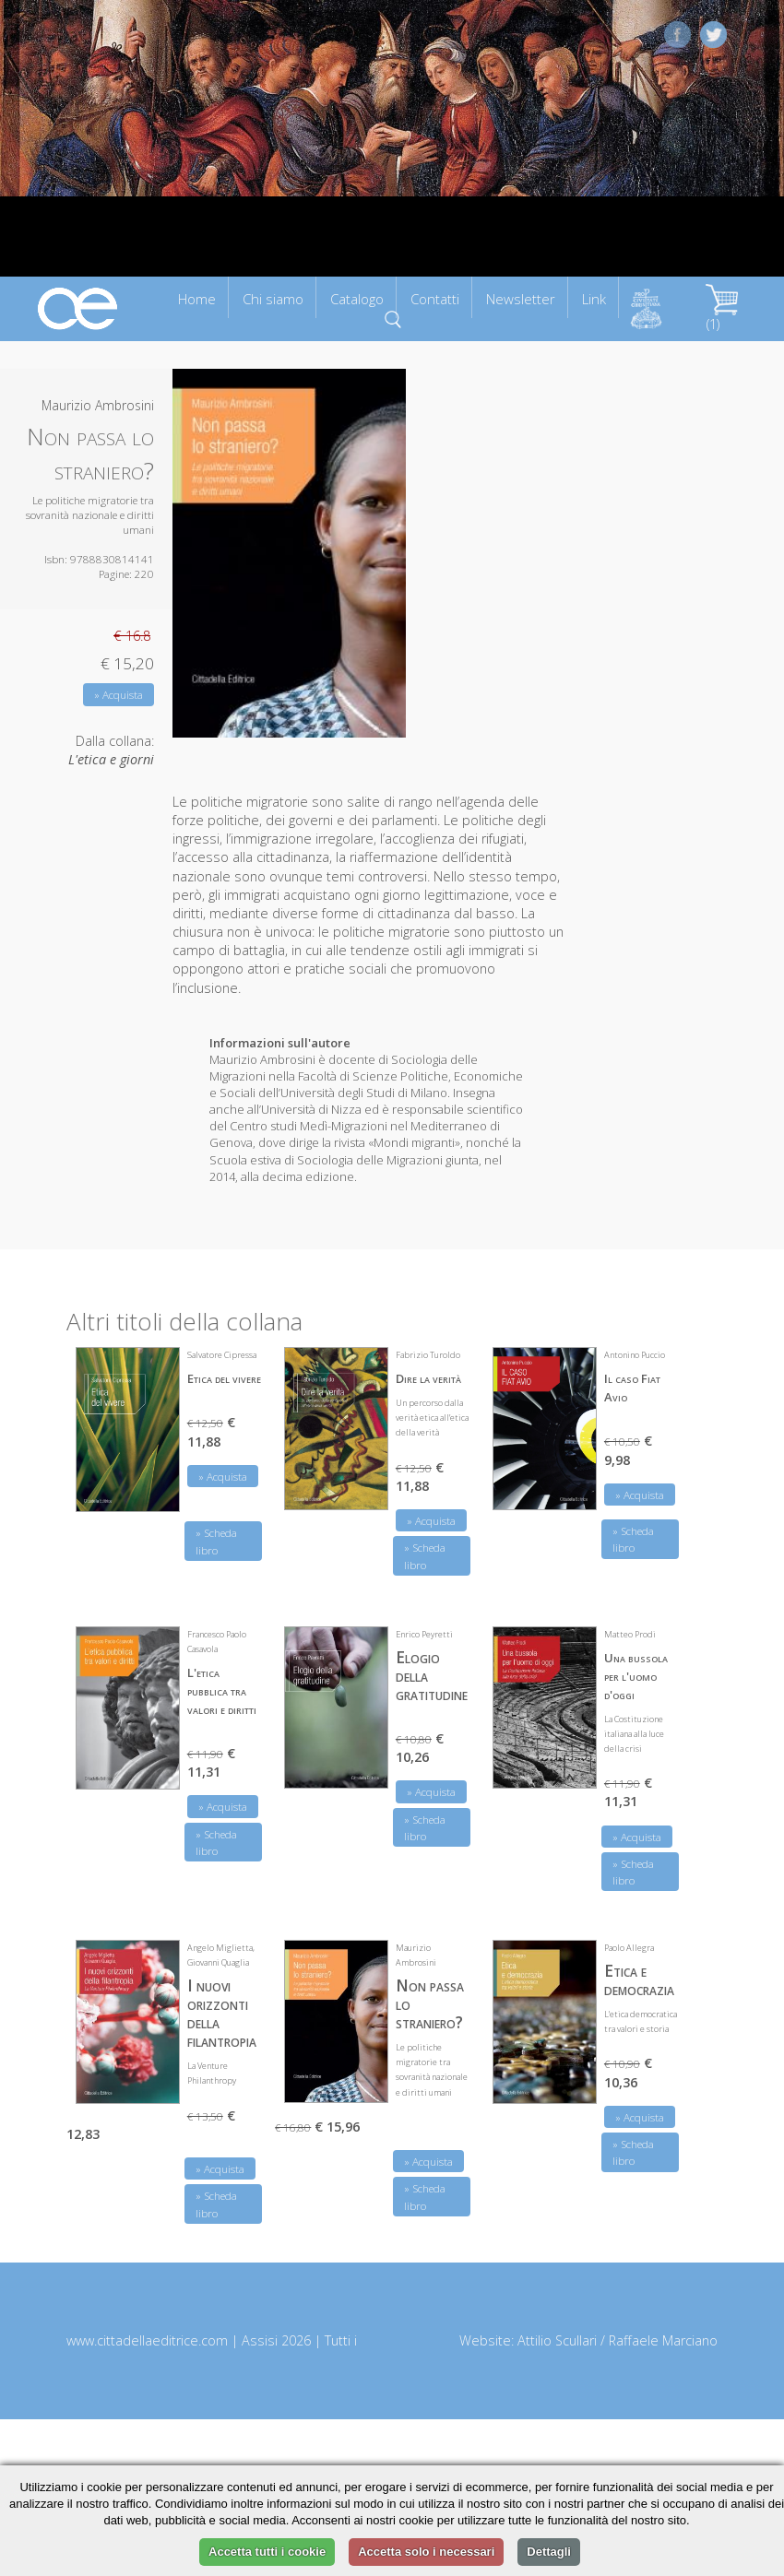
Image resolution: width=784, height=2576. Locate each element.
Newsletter (520, 299)
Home (197, 299)
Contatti (434, 299)
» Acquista (118, 695)
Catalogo (357, 299)
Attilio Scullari (557, 2340)
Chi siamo (273, 299)
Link (594, 299)
